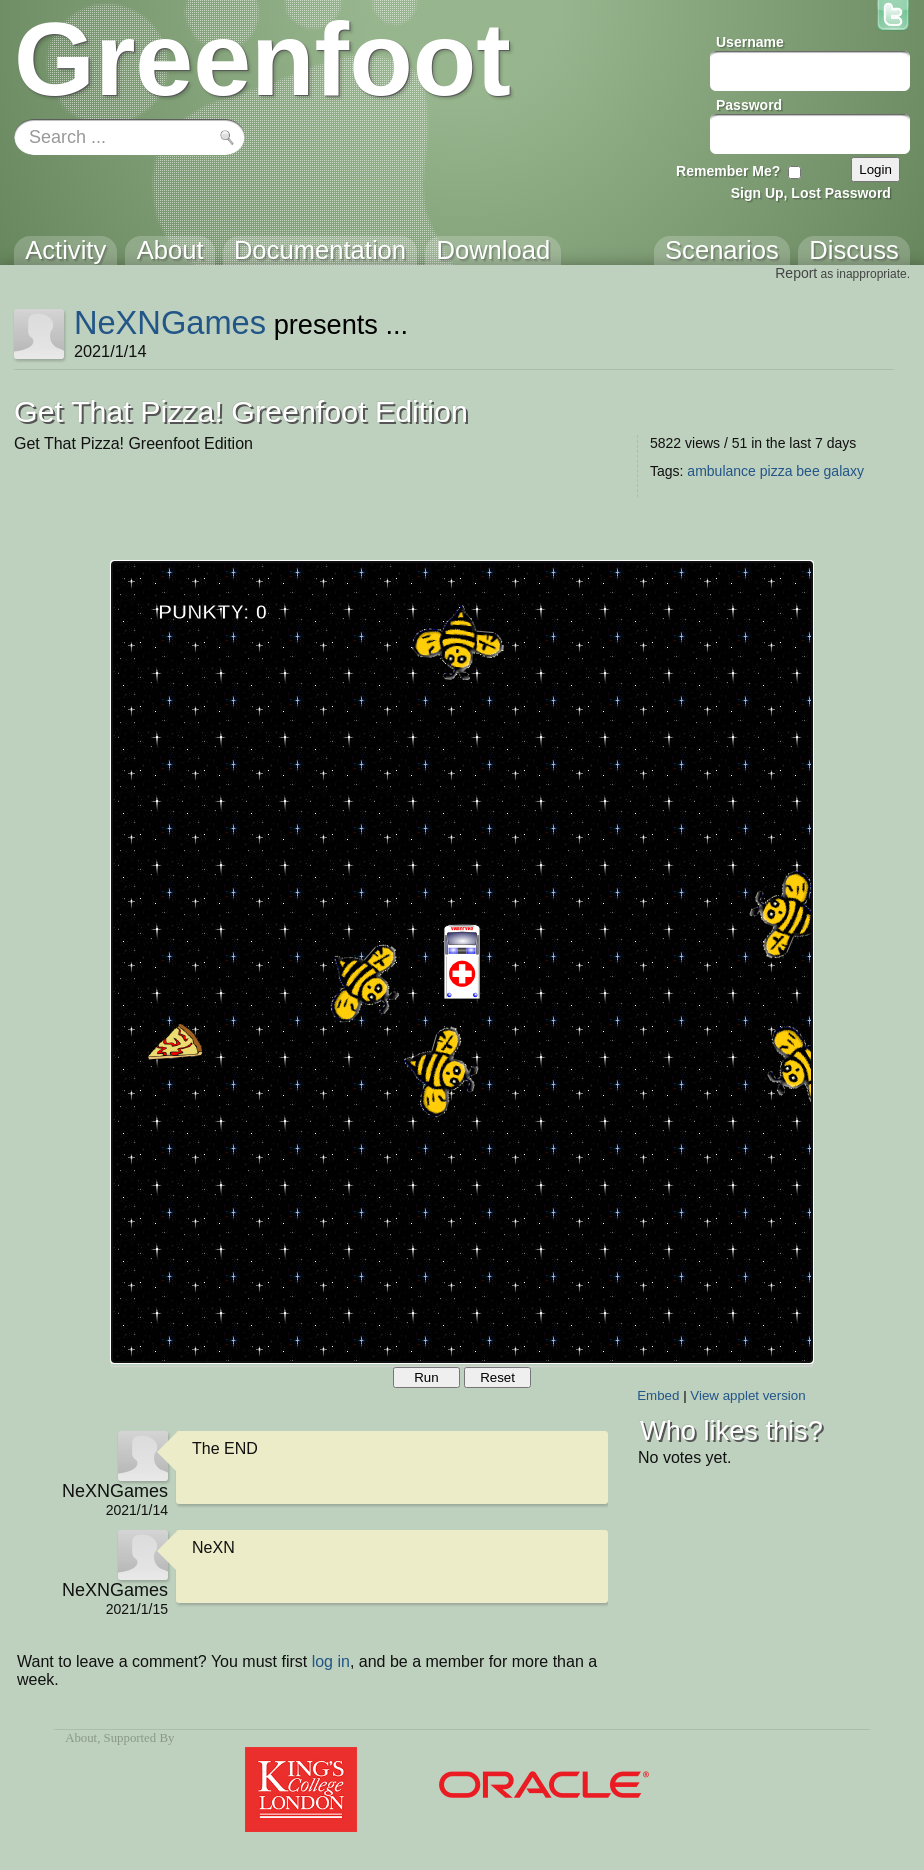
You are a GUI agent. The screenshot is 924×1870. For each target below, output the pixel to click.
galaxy (844, 471)
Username (750, 42)
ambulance (721, 471)
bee (807, 471)
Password (749, 105)
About (81, 1738)
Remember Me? (728, 171)
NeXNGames (170, 322)
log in (331, 1661)
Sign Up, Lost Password (811, 193)
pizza (776, 471)
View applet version (747, 1395)
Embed (658, 1395)
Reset (497, 1377)
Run (426, 1377)
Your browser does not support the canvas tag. (462, 962)
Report (796, 273)
